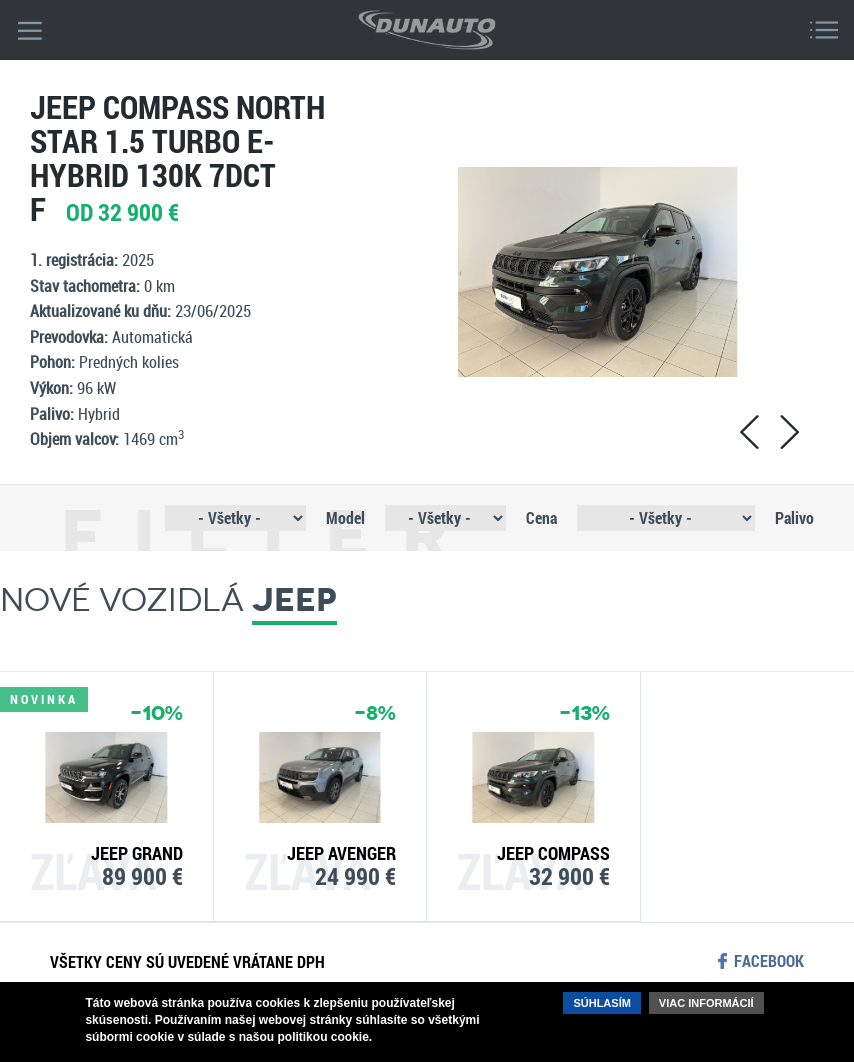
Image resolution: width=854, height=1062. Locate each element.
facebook (769, 961)
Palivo (794, 517)
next (789, 432)
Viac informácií (706, 1003)
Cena (541, 517)
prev (749, 432)
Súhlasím (601, 1003)
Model (345, 517)
